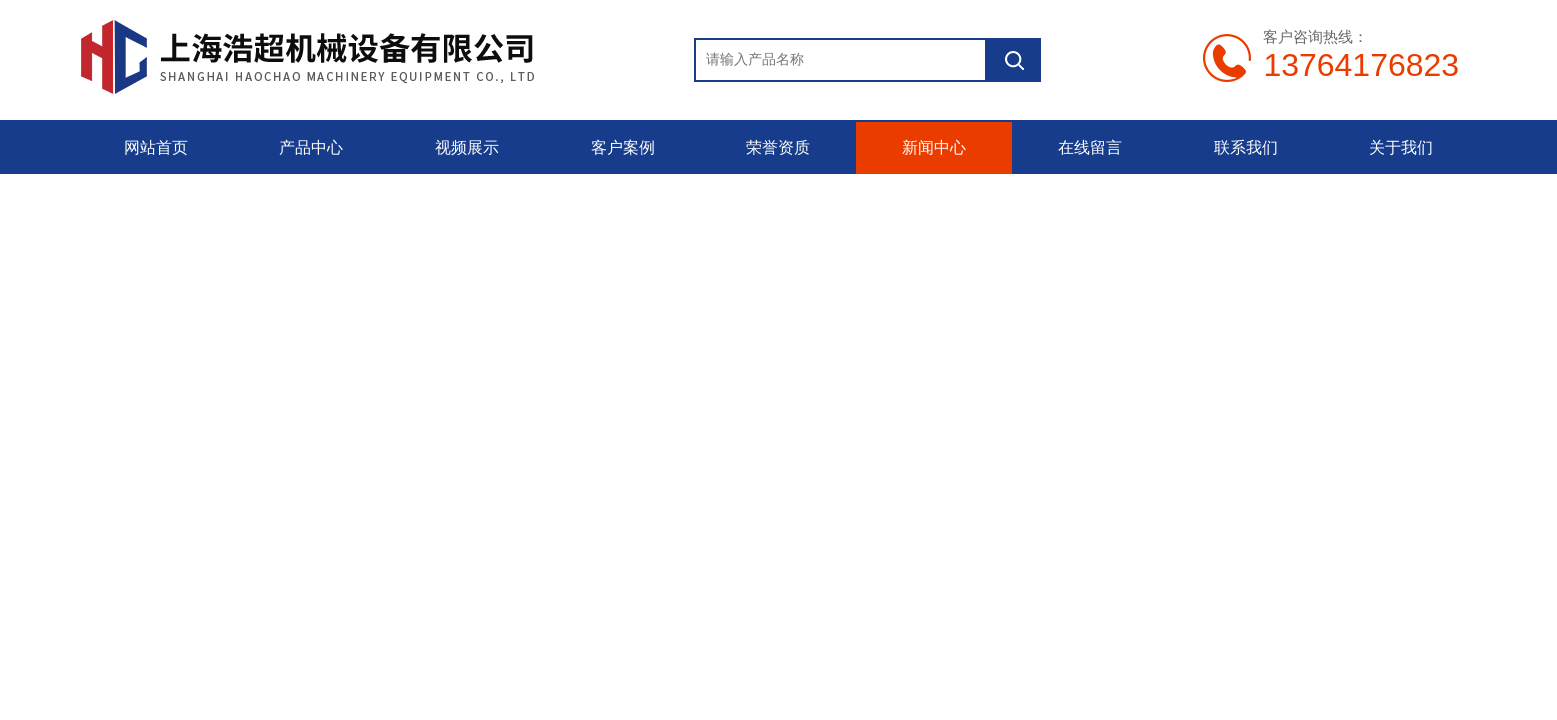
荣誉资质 (778, 147)
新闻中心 (934, 147)
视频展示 (467, 147)
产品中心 (311, 147)
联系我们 (1246, 147)
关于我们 (1401, 147)
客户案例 (623, 147)
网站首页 (156, 147)
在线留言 (1090, 147)
